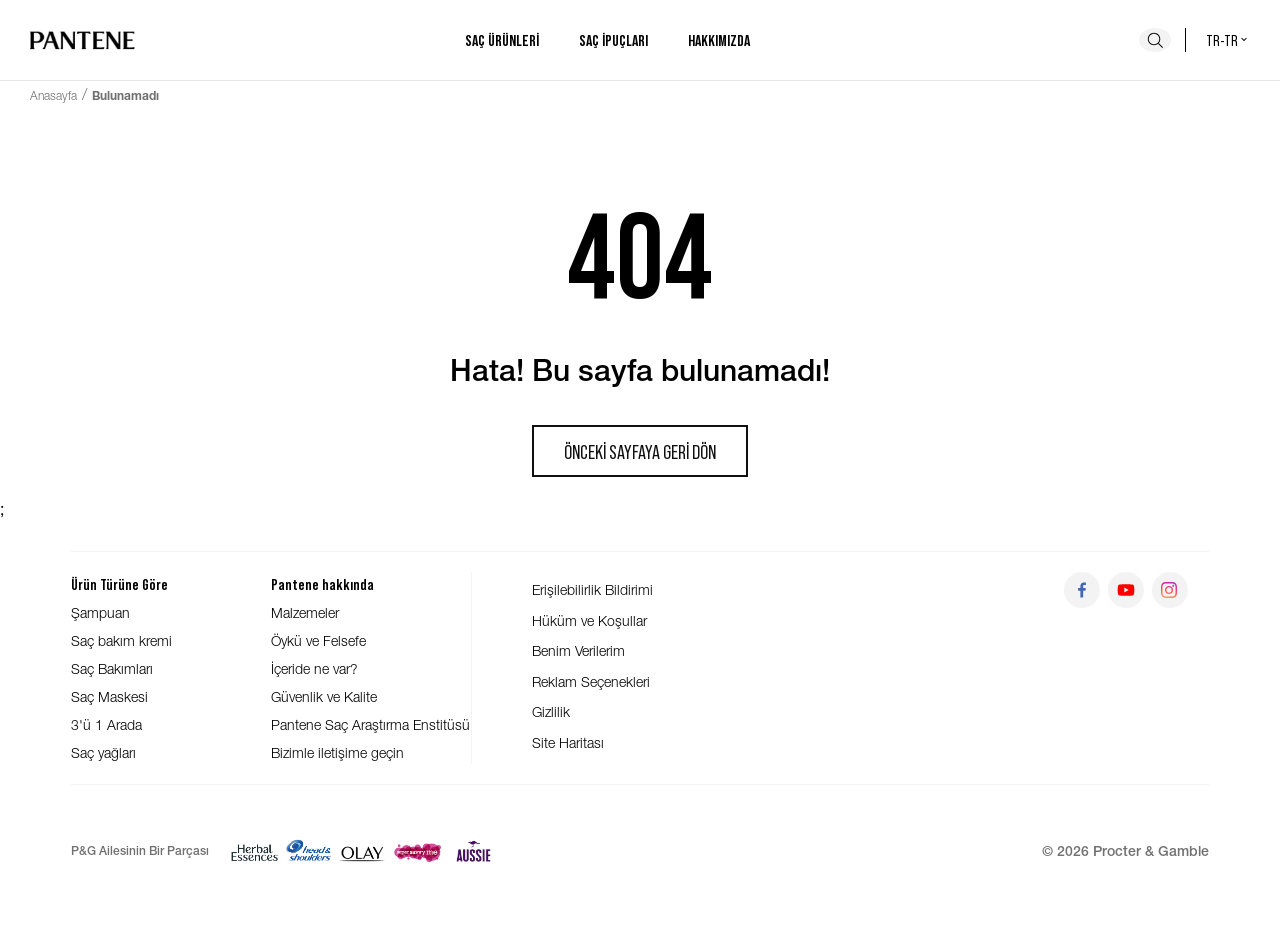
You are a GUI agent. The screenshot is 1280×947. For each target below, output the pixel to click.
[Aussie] (473, 851)
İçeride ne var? (314, 668)
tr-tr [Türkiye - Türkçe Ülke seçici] (1228, 39)
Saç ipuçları (613, 40)
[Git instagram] (1170, 590)
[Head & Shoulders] (308, 851)
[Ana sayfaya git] (82, 40)
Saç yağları (103, 752)
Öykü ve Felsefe (318, 640)
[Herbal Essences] (254, 851)
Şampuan (100, 612)
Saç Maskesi (109, 696)
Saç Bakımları (112, 668)
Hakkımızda (719, 40)
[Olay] (362, 851)
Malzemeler (305, 612)
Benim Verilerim (578, 650)
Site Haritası (568, 742)
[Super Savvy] (417, 851)
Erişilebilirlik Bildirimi (592, 589)
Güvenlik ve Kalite (324, 696)
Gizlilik (551, 711)
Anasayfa (53, 95)
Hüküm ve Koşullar (589, 620)
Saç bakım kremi (121, 640)
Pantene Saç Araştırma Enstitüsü (370, 724)
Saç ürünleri (502, 40)
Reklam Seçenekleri (591, 681)
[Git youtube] (1126, 590)
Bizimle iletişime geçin (337, 752)
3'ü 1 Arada (106, 724)
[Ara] (1155, 40)
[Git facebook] (1082, 590)
